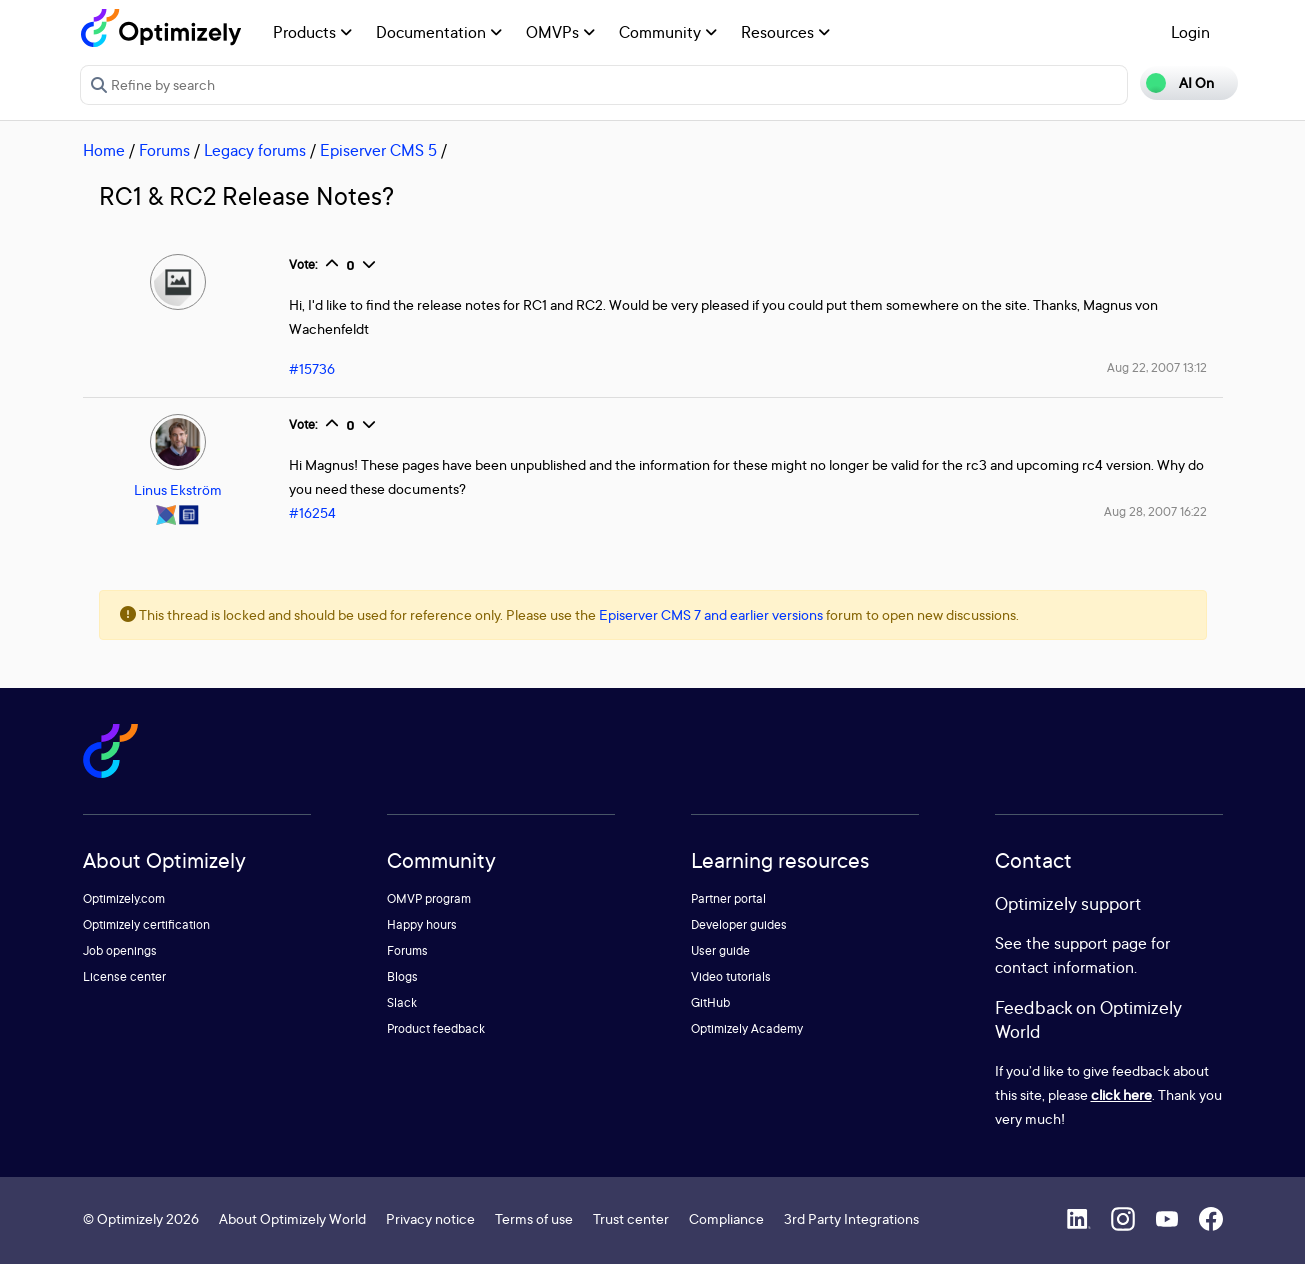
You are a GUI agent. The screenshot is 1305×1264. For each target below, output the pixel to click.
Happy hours (422, 924)
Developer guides (739, 924)
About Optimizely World (292, 1218)
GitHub (710, 1002)
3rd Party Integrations (851, 1218)
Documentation (439, 32)
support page (1100, 943)
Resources (785, 32)
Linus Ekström (178, 489)
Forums (164, 150)
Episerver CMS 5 (378, 150)
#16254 (312, 512)
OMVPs (560, 32)
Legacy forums (255, 150)
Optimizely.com (124, 898)
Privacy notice (430, 1218)
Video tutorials (731, 976)
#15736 (312, 368)
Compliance (726, 1218)
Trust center (631, 1218)
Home (104, 150)
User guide (720, 950)
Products (312, 32)
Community (668, 32)
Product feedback (436, 1028)
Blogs (402, 976)
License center (124, 976)
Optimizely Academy (747, 1028)
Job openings (120, 950)
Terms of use (534, 1218)
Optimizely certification (146, 924)
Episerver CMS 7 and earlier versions (711, 614)
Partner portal (728, 898)
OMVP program (429, 898)
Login (1190, 32)
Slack (402, 1002)
